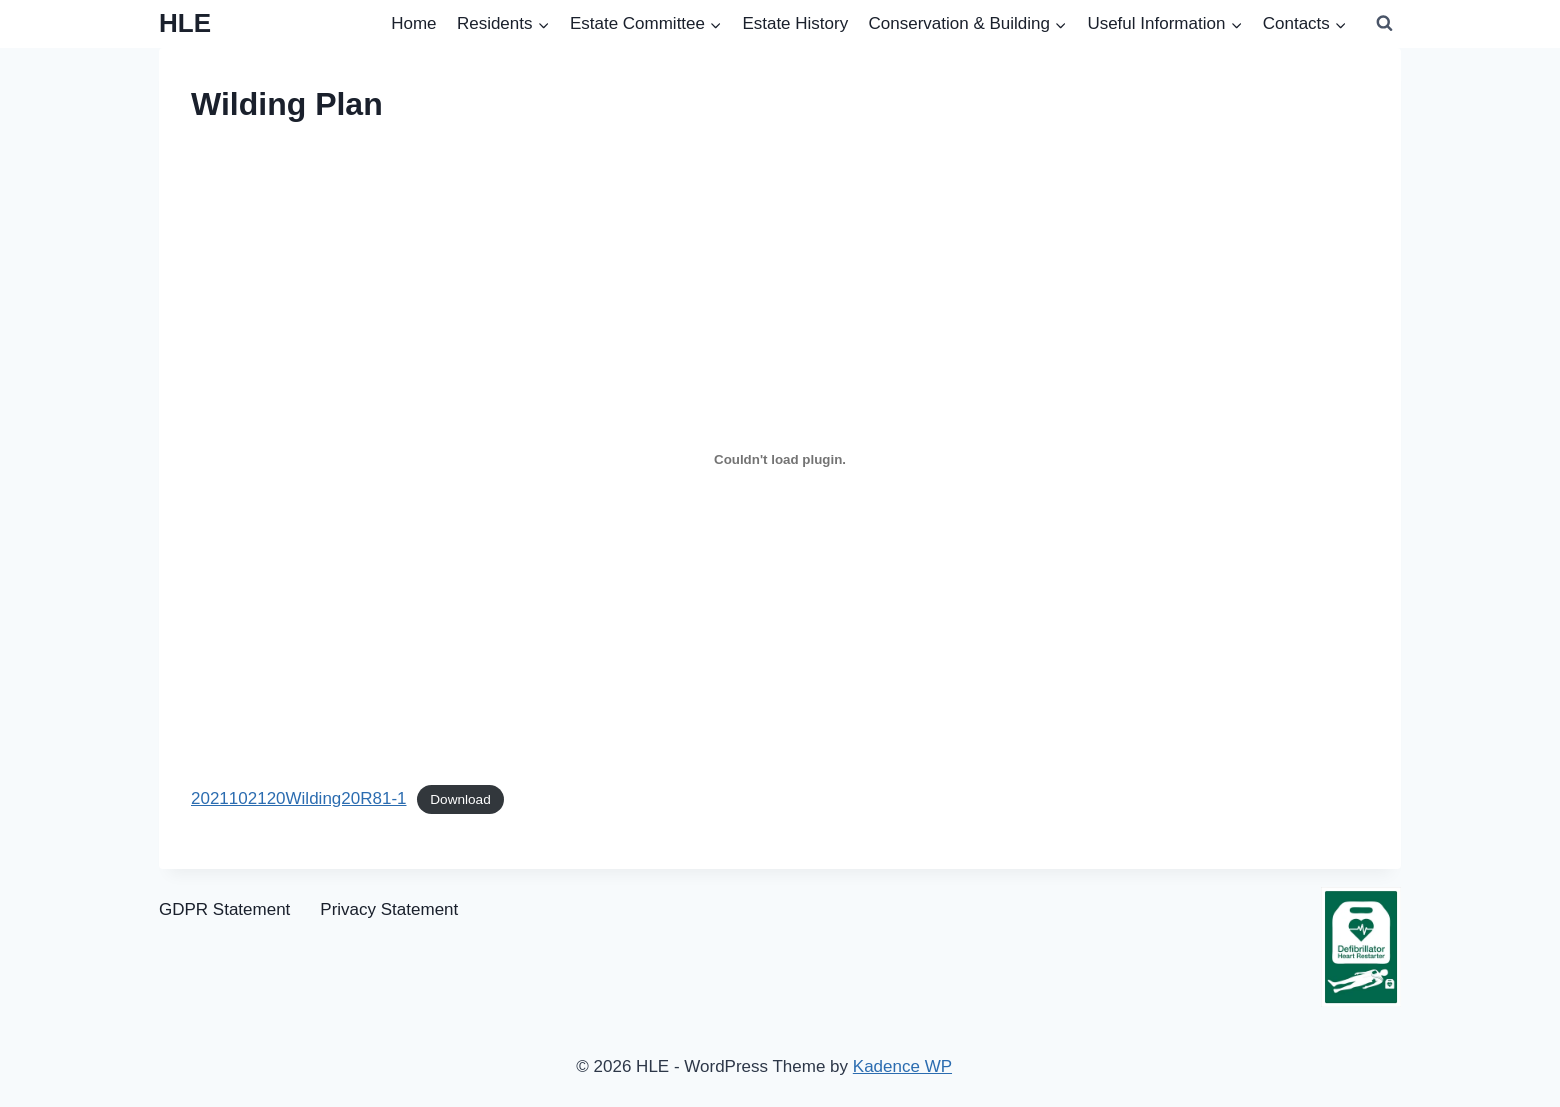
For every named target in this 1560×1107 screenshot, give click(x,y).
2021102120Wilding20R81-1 (299, 798)
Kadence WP (902, 1066)
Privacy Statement (389, 909)
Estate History (795, 23)
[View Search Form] (1384, 24)
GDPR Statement (224, 909)
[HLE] (185, 23)
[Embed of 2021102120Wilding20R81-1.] (780, 460)
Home (413, 23)
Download (460, 799)
